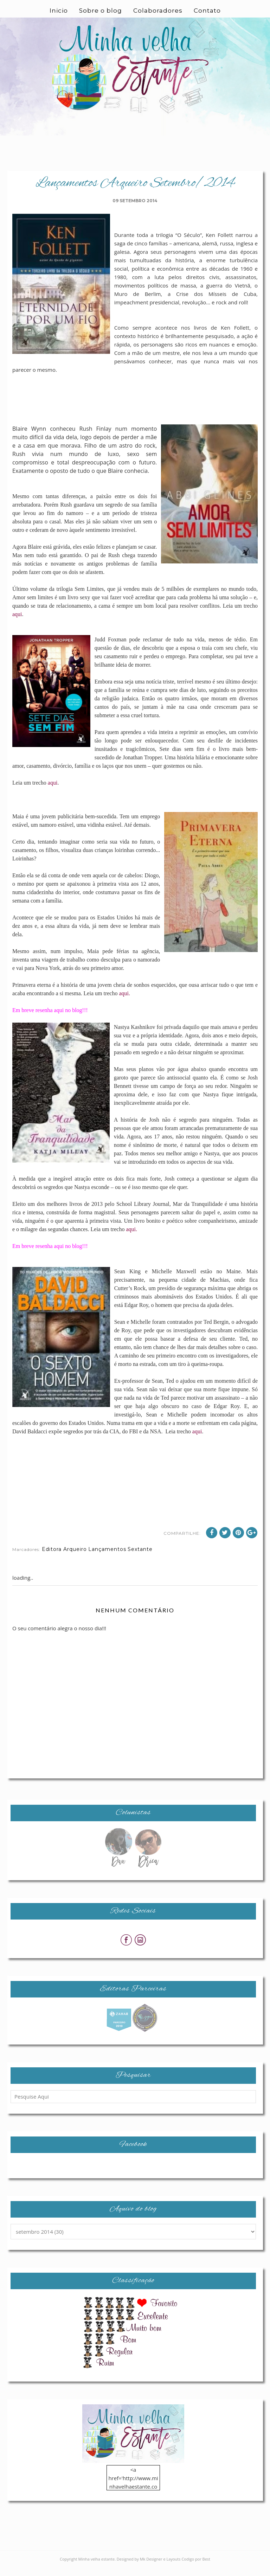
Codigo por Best (195, 2567)
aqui (17, 614)
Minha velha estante (96, 2567)
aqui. (124, 993)
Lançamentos (107, 1557)
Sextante (140, 1557)
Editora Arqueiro (64, 1557)
